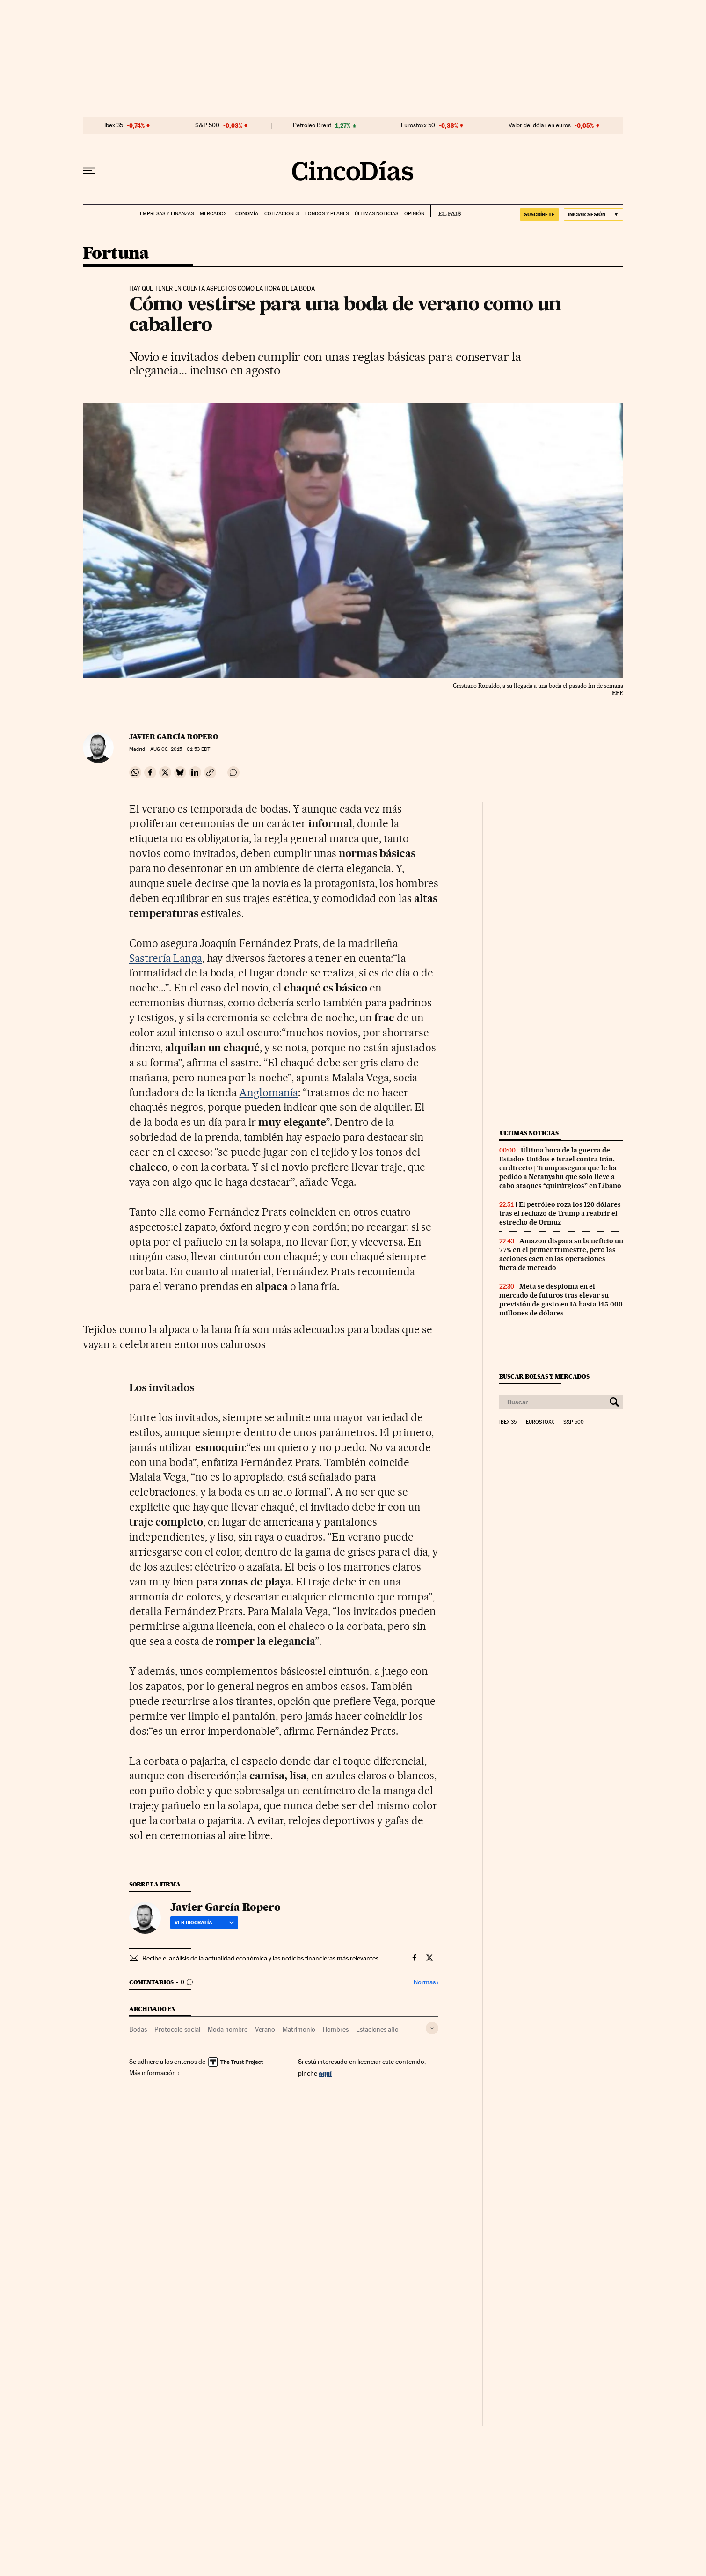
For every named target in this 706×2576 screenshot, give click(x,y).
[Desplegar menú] (89, 171)
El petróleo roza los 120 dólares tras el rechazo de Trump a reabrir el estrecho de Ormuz (560, 1213)
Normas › (426, 1982)
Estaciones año (377, 2029)
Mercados (213, 214)
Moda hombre (227, 2029)
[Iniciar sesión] (593, 214)
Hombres (336, 2029)
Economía (245, 214)
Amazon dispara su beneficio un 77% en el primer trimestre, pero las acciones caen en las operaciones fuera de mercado (561, 1254)
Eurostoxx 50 (418, 125)
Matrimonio (299, 2029)
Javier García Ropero (173, 737)
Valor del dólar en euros (540, 125)
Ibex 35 (113, 125)
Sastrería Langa (165, 958)
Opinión (414, 214)
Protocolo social (177, 2029)
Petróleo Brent (312, 125)
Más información (154, 2073)
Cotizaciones (281, 214)
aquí (325, 2073)
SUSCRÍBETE (539, 214)
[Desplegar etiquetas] (432, 2028)
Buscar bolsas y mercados (544, 1376)
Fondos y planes (327, 214)
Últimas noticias (376, 214)
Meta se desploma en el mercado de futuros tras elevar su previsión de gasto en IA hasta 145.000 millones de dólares (561, 1299)
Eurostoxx (540, 1422)
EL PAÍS (445, 211)
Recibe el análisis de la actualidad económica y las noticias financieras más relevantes (260, 1958)
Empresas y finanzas (167, 214)
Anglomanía (268, 1092)
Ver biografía (204, 1922)
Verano (265, 2029)
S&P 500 (207, 125)
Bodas (138, 2029)
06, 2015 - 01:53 (180, 749)
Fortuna (116, 254)
